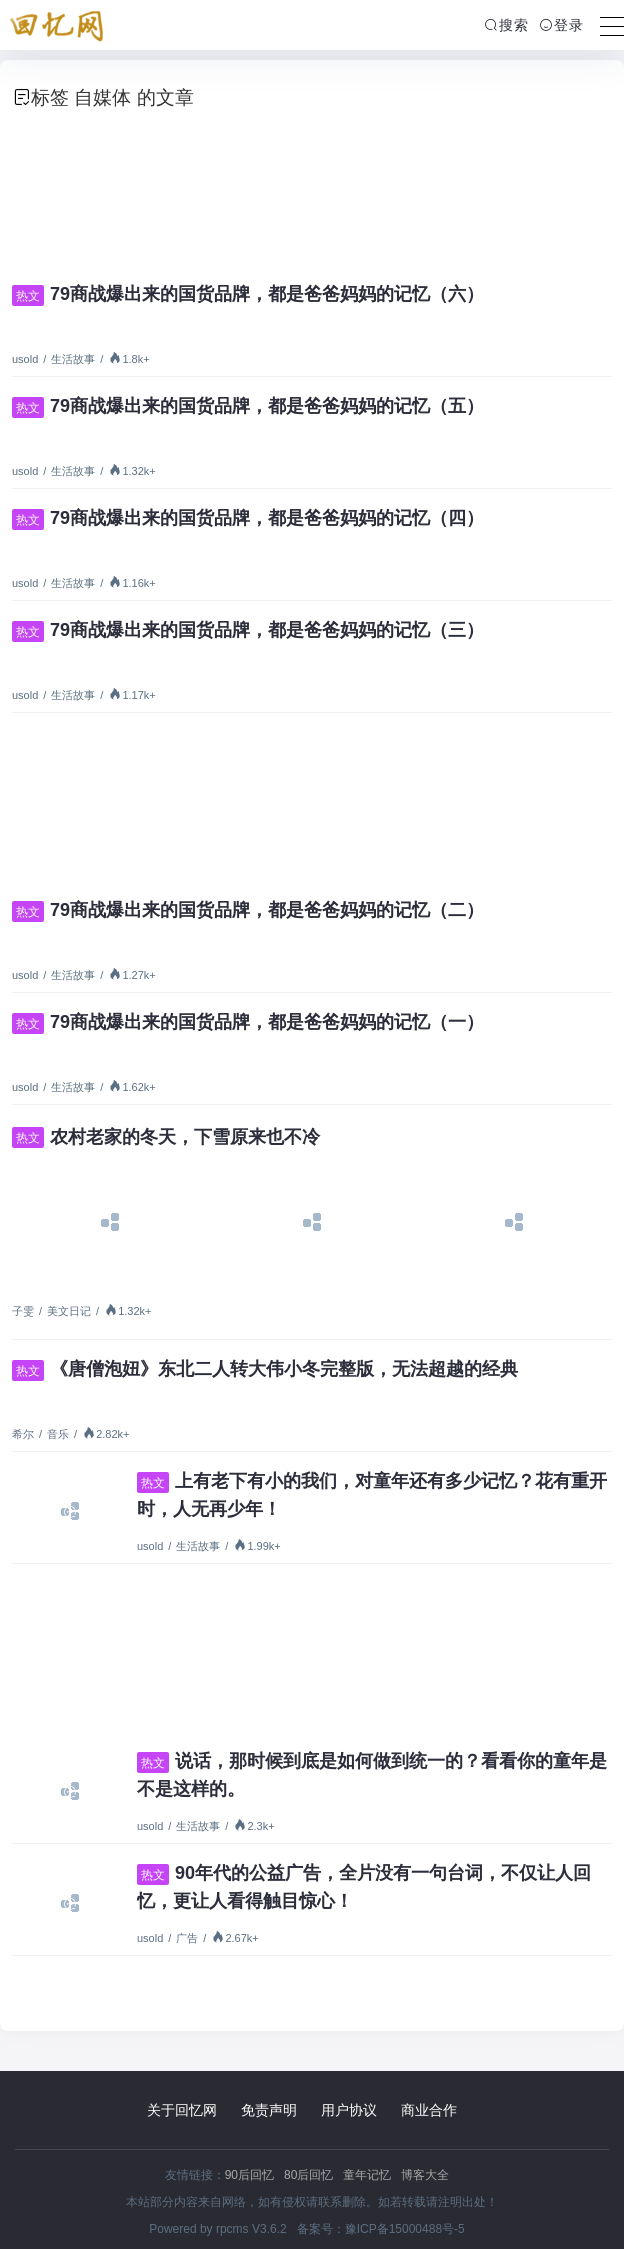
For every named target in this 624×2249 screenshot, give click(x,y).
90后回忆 (249, 2175)
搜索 (506, 25)
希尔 (23, 1434)
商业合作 (429, 2110)
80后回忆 (308, 2175)
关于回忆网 (182, 2110)
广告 (187, 1938)
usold (25, 359)
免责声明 (269, 2110)
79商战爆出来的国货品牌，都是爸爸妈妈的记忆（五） (248, 406)
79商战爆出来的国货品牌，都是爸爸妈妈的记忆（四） (248, 518)
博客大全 (425, 2175)
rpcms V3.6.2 (251, 2229)
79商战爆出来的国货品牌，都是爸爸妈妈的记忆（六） (248, 294)
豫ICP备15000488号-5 (405, 2229)
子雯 (23, 1311)
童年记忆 (367, 2175)
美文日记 (69, 1311)
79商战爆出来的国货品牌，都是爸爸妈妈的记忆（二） (248, 910)
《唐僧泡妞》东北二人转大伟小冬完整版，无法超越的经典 (265, 1369)
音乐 (58, 1434)
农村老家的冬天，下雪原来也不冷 (166, 1137)
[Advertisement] (312, 190)
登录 (561, 25)
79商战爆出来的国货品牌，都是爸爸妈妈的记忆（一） (248, 1022)
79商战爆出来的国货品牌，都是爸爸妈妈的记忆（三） (248, 630)
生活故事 (73, 359)
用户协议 (349, 2110)
